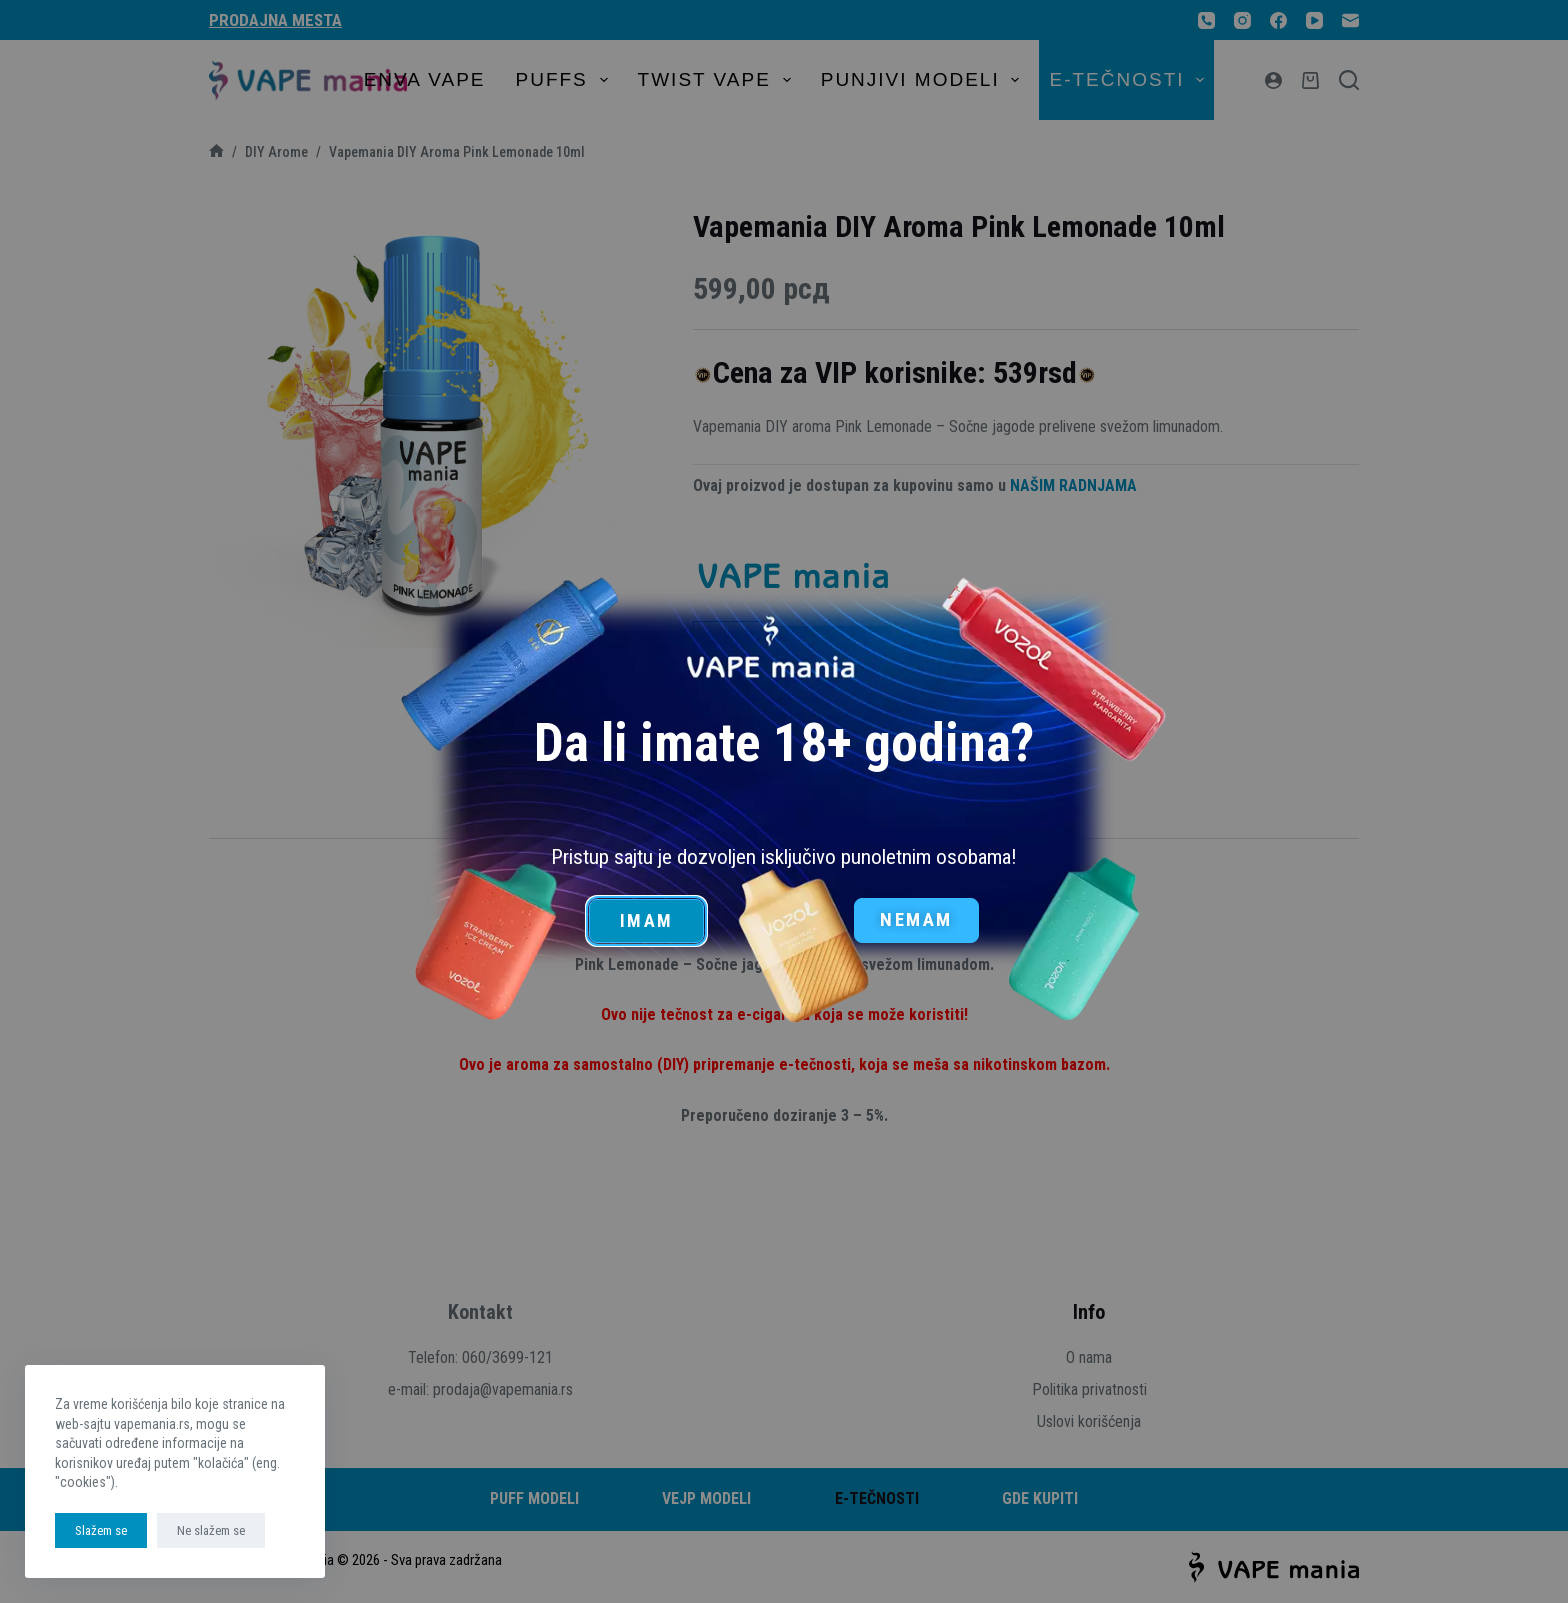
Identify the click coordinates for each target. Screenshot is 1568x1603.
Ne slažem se (211, 1530)
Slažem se (101, 1530)
